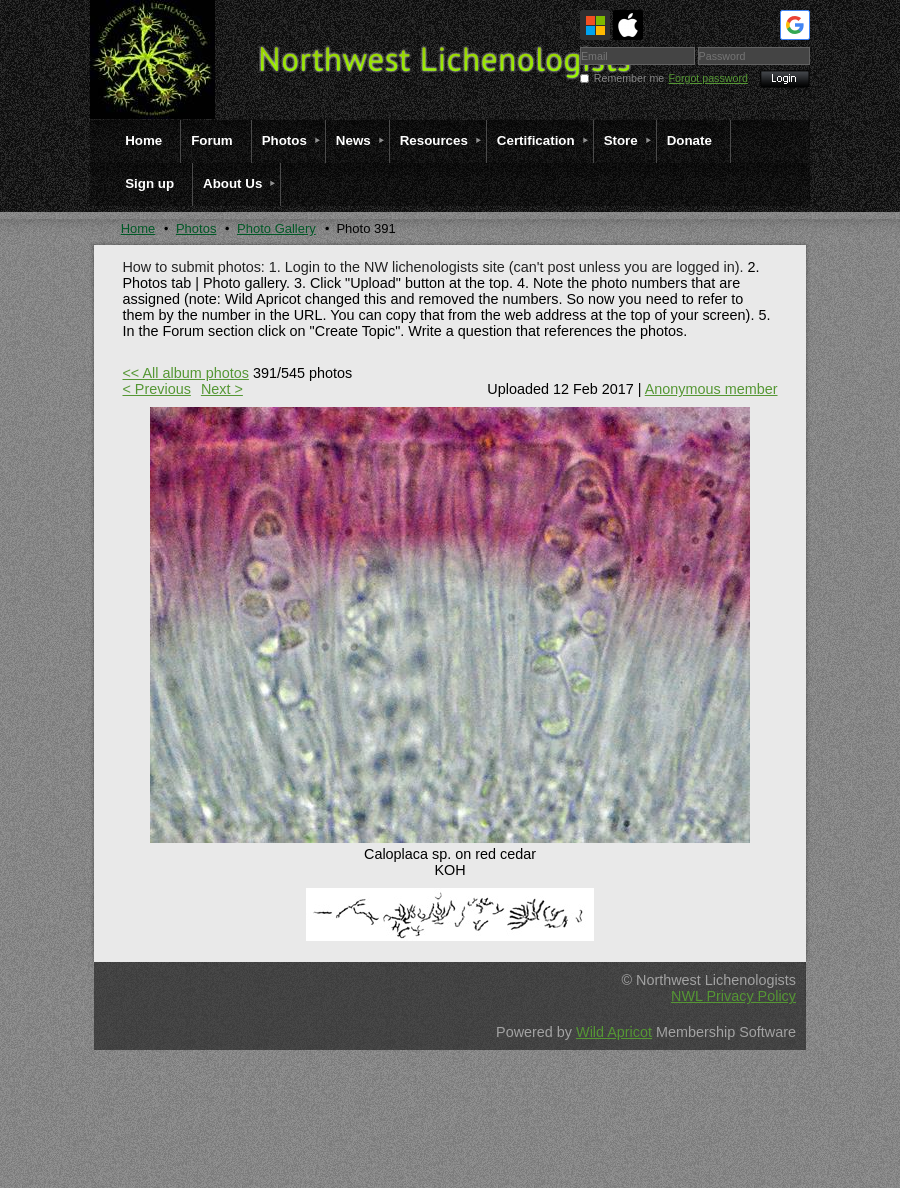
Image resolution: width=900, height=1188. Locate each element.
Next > (222, 389)
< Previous (156, 389)
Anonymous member (711, 389)
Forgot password (708, 78)
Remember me (629, 78)
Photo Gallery (276, 228)
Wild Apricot (614, 1032)
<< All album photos (185, 373)
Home (138, 228)
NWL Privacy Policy (733, 996)
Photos (196, 228)
